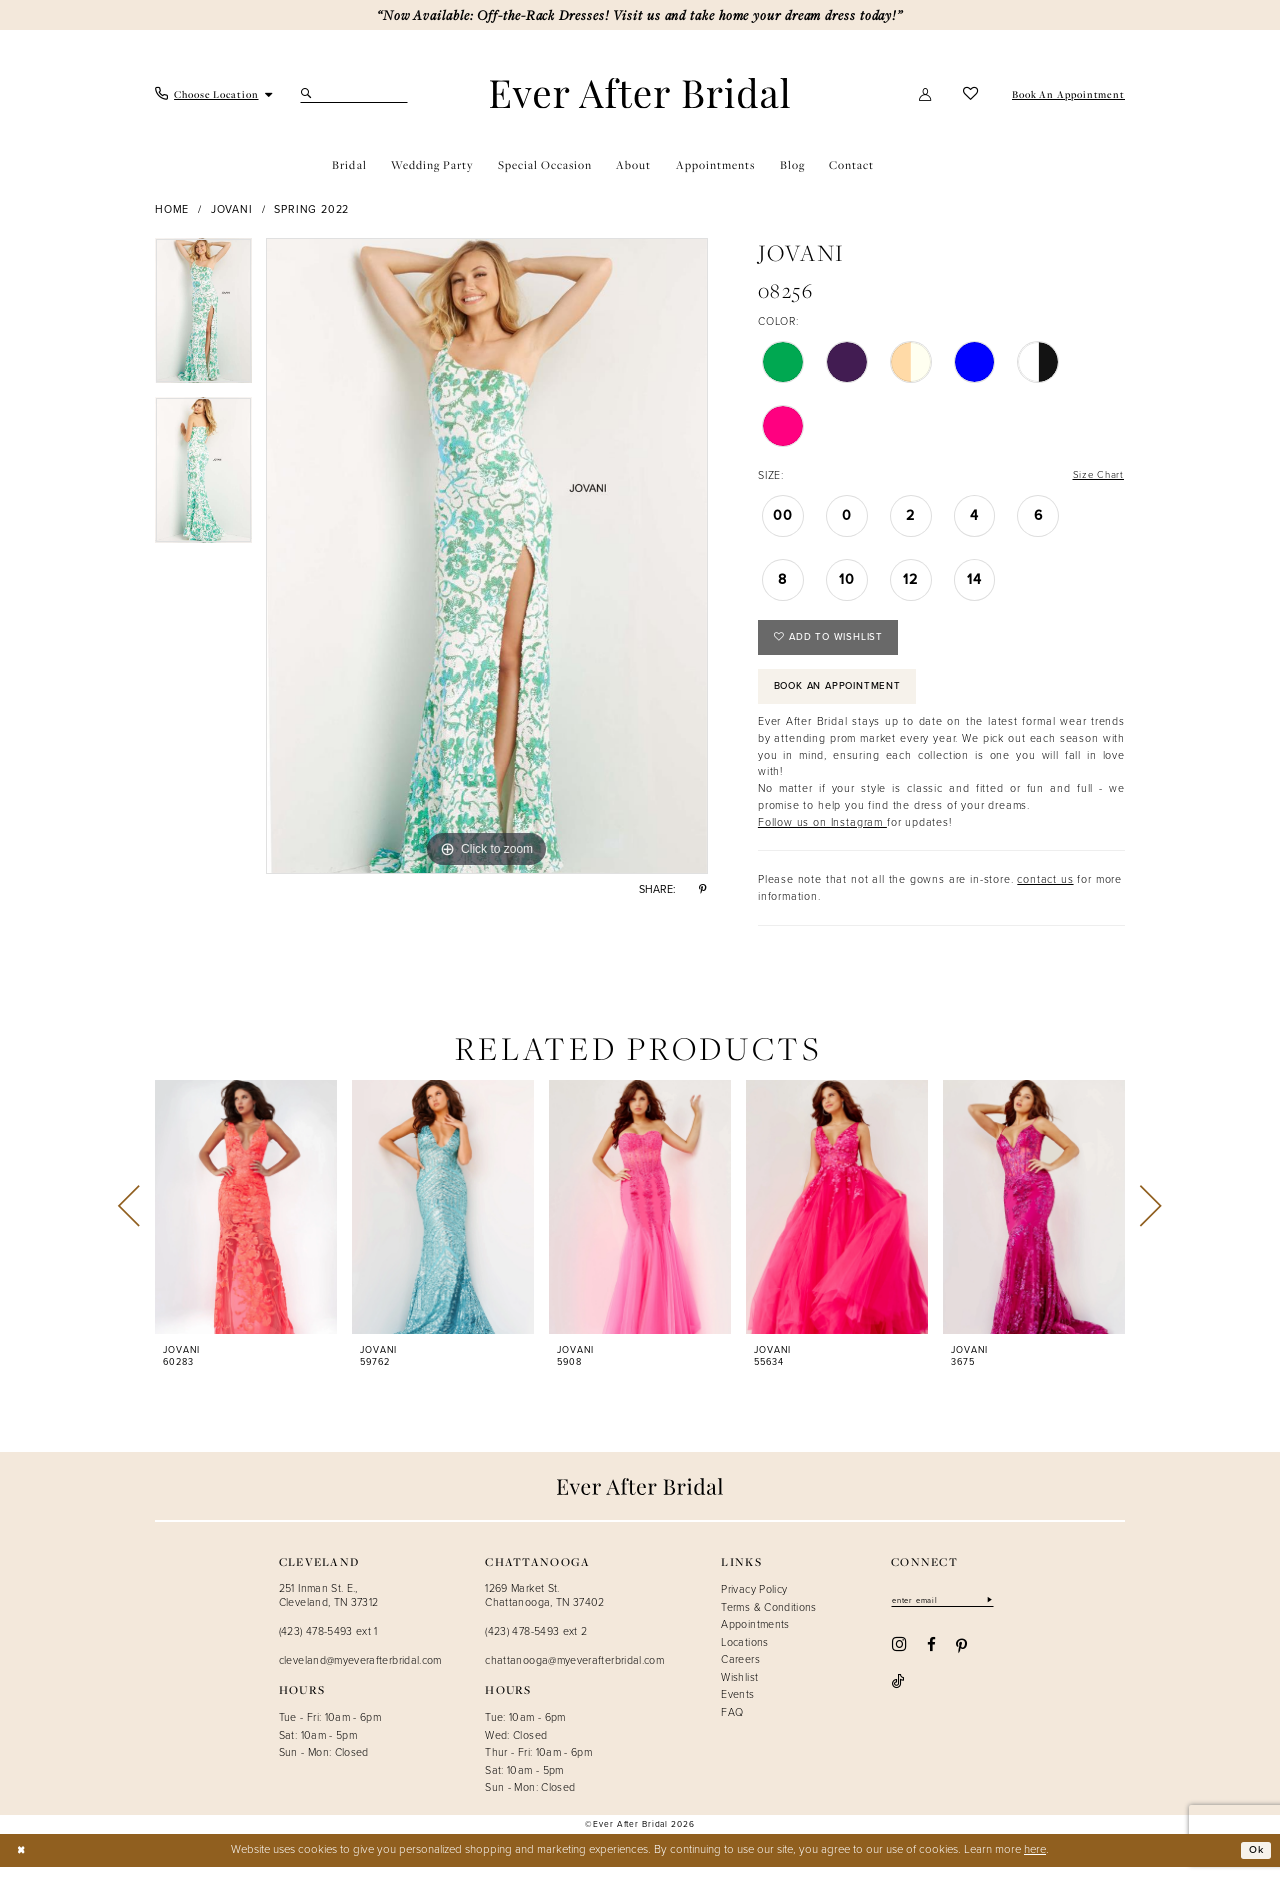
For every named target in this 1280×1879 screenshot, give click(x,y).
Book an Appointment (845, 696)
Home (172, 209)
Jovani (232, 209)
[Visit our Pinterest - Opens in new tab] (961, 1658)
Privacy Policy (754, 1601)
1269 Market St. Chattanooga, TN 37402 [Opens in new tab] (545, 1607)
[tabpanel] (203, 318)
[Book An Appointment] (1067, 94)
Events (737, 1706)
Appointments (755, 1636)
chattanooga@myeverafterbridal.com (574, 1672)
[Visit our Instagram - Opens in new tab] (899, 1657)
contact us (1045, 891)
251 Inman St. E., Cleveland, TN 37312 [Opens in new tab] (329, 1607)
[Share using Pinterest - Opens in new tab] (703, 890)
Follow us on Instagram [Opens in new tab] (822, 833)
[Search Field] (354, 94)
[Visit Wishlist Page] (971, 94)
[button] (926, 94)
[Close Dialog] (22, 1862)
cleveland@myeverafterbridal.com (360, 1672)
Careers (740, 1671)
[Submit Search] (308, 94)
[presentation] (246, 1218)
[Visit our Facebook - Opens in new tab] (931, 1658)
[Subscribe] (999, 1612)
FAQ (732, 1724)
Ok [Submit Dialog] (1254, 1861)
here (1035, 1861)
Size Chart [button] (1096, 476)
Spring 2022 (311, 209)
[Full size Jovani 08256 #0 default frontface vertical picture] (487, 556)
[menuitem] (214, 94)
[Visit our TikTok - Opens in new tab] (994, 1658)
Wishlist (739, 1689)
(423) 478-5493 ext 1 (328, 1643)
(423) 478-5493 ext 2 (536, 1643)
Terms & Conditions (768, 1618)
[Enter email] (948, 1612)
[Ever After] (640, 93)
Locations (744, 1653)
